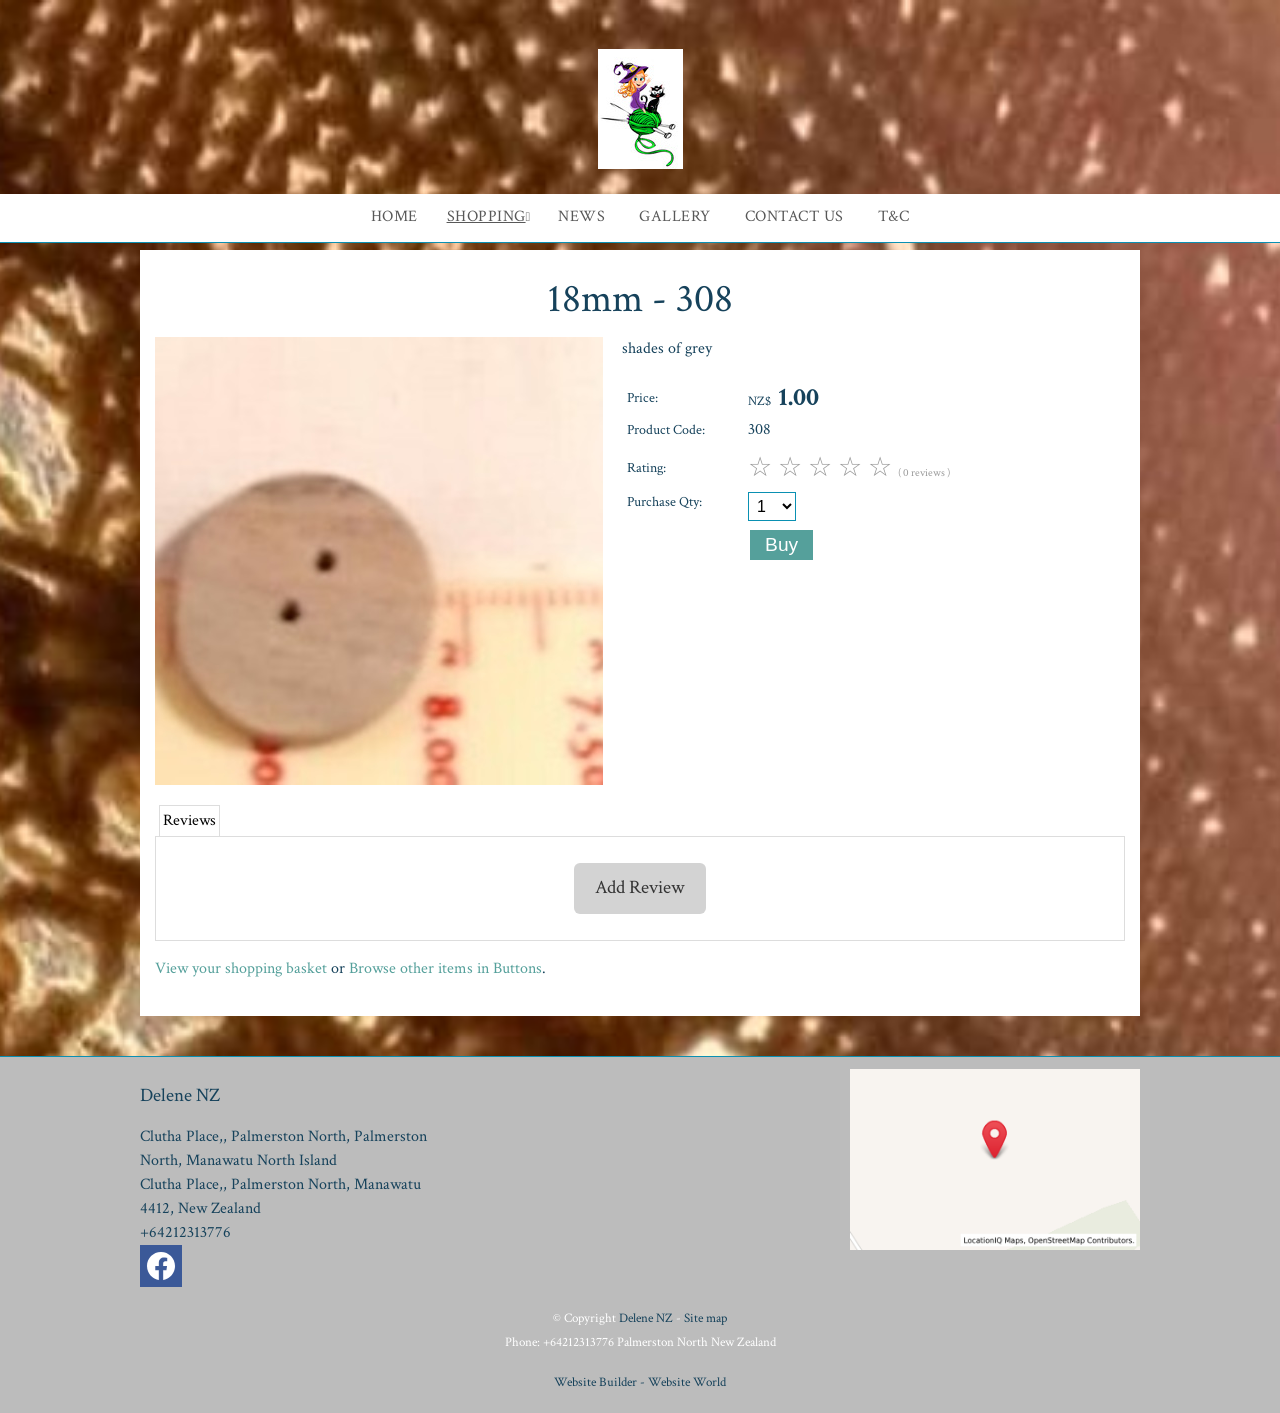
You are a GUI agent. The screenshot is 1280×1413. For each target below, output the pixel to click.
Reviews (189, 820)
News (581, 216)
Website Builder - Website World (640, 1382)
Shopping (486, 216)
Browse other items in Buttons (445, 968)
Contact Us (794, 216)
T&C (894, 216)
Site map (705, 1318)
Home (394, 216)
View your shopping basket (241, 968)
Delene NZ (646, 1318)
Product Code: (666, 429)
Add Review (640, 887)
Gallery (675, 216)
